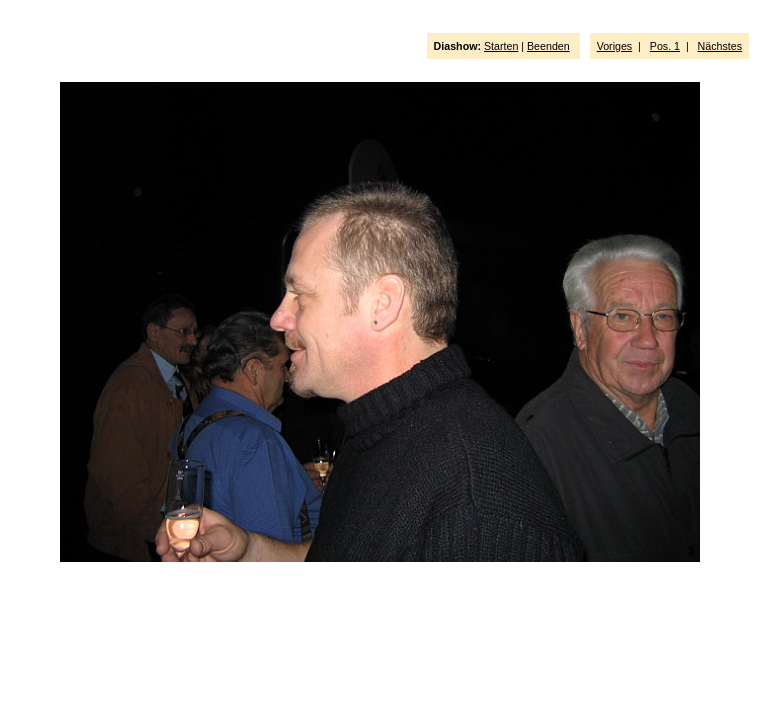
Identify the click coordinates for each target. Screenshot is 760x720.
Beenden (548, 46)
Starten (501, 46)
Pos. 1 (665, 46)
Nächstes (720, 46)
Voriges (615, 46)
